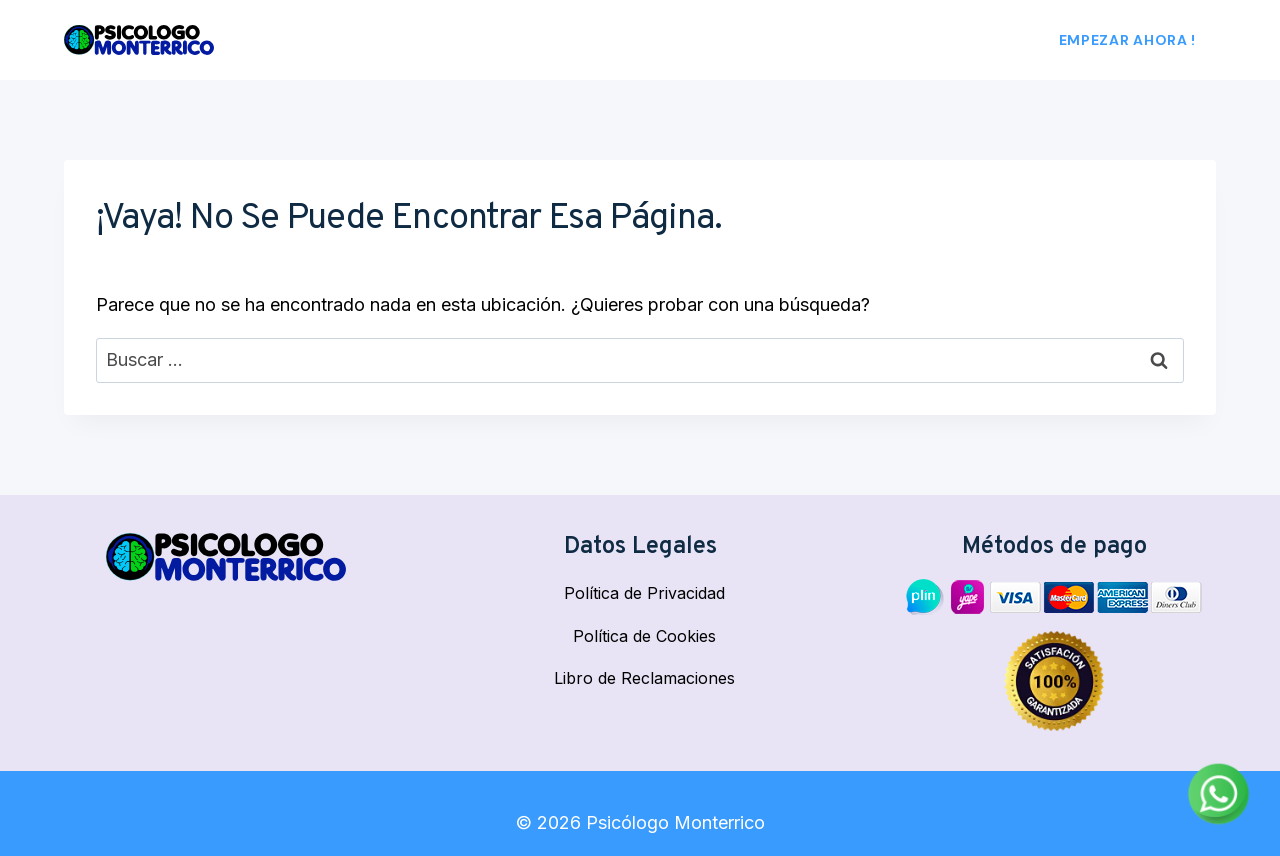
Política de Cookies (644, 636)
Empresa (902, 39)
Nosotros (690, 39)
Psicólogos (797, 39)
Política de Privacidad (644, 593)
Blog (979, 39)
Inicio (607, 39)
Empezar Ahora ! (1128, 40)
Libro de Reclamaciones (644, 678)
